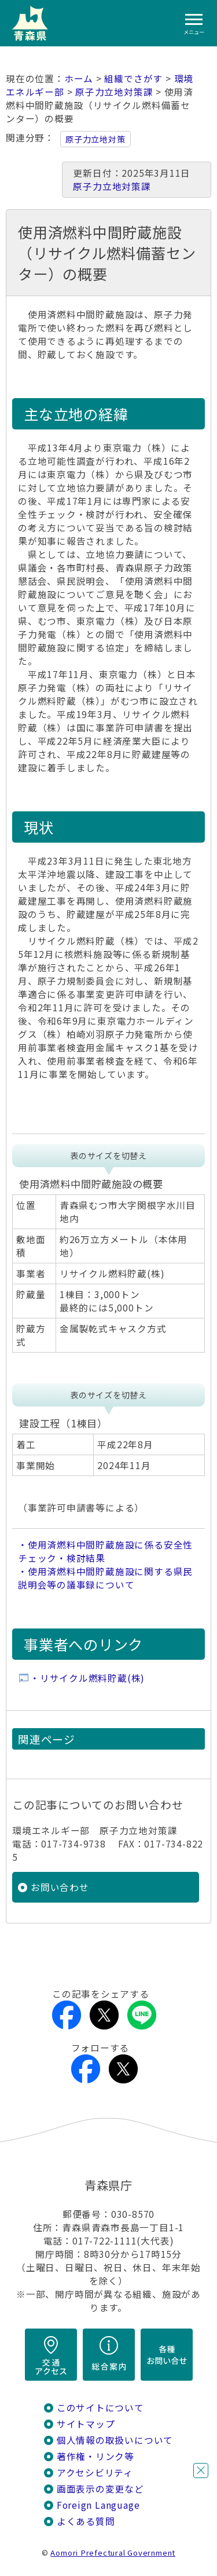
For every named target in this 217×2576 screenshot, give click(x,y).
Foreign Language (98, 2505)
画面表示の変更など (100, 2488)
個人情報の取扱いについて (115, 2440)
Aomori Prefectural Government (112, 2552)
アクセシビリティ (95, 2472)
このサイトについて (100, 2407)
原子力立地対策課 (114, 92)
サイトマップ (86, 2424)
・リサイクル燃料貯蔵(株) (87, 1678)
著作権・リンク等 (95, 2456)
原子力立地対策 (95, 139)
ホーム (78, 78)
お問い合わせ (60, 1887)
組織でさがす (133, 78)
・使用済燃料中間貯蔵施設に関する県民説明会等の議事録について (105, 1578)
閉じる (200, 2470)
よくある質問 (86, 2521)
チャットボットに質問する (179, 2500)
